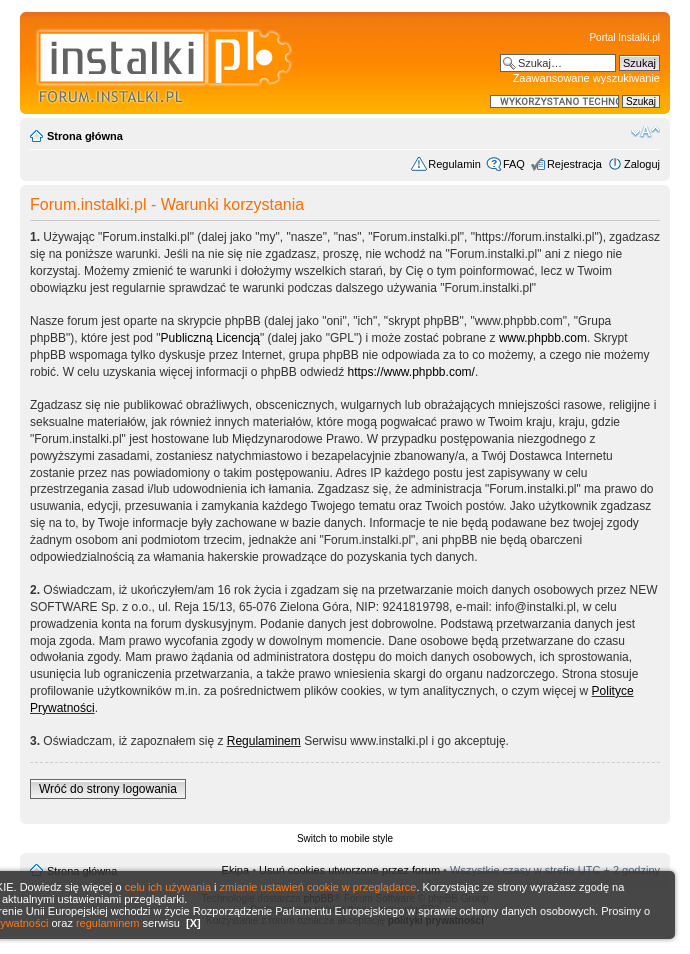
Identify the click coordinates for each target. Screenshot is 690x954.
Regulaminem (264, 741)
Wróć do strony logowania (108, 789)
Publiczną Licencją (210, 338)
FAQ (514, 164)
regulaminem (108, 923)
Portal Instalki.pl (624, 37)
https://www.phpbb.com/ (410, 372)
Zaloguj (642, 164)
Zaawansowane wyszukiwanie (586, 78)
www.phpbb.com (543, 338)
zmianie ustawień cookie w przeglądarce (318, 887)
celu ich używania (168, 887)
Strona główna (85, 136)
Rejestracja (574, 164)
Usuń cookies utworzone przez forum (349, 870)
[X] (193, 923)
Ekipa (236, 870)
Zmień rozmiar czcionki (645, 132)
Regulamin (454, 164)
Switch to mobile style (345, 838)
